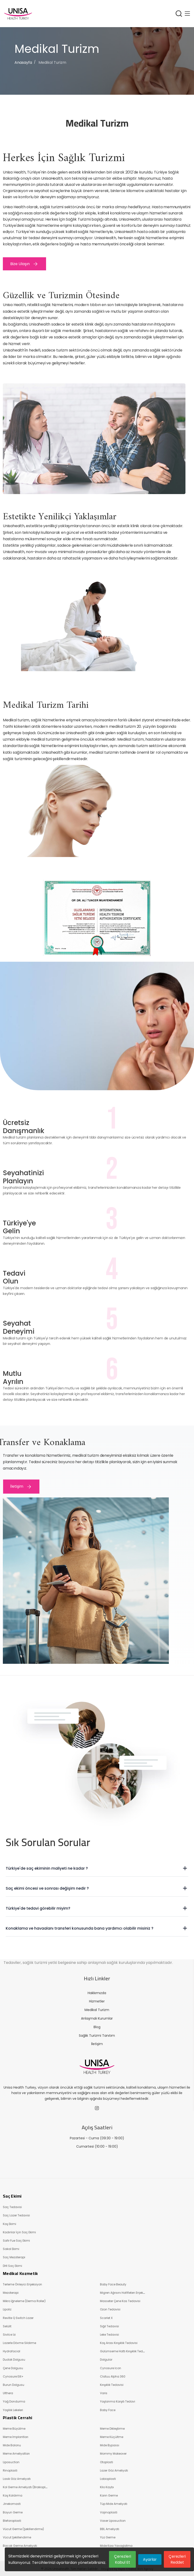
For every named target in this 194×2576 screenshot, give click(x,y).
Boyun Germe (13, 2512)
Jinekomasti (12, 2504)
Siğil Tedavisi (109, 2326)
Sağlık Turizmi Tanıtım (97, 2035)
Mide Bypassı (109, 2445)
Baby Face (107, 2410)
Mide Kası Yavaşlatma (116, 2546)
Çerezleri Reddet (177, 2559)
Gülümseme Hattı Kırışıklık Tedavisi (125, 2351)
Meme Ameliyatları (16, 2454)
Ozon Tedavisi (110, 2309)
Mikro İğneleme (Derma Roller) (24, 2301)
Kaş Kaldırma (12, 2495)
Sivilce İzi (9, 2335)
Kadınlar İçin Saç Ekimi (19, 2232)
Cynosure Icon (110, 2368)
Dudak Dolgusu (14, 2360)
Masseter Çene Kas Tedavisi (120, 2301)
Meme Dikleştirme (112, 2429)
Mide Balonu (12, 2445)
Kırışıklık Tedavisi (111, 2385)
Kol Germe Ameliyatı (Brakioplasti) (27, 2487)
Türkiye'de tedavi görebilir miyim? (38, 1908)
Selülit (7, 2326)
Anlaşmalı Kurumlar (97, 2018)
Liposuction (11, 2462)
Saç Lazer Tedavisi (16, 2215)
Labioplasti (108, 2479)
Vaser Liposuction (113, 2521)
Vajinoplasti (108, 2512)
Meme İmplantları (15, 2437)
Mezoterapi (11, 2293)
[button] (179, 13)
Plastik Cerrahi (17, 2418)
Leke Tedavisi (109, 2335)
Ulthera (8, 2393)
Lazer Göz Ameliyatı (114, 2470)
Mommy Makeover (113, 2454)
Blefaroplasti (12, 2521)
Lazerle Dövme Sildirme (19, 2343)
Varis (103, 2393)
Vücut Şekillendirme (17, 2537)
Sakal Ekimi (11, 2249)
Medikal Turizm (52, 62)
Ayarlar (150, 2559)
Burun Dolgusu (13, 2385)
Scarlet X (106, 2318)
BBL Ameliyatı (109, 2529)
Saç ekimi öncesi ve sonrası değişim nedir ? (47, 1888)
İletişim (97, 2043)
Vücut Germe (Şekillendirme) (23, 2529)
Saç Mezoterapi (14, 2257)
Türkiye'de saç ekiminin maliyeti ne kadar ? (47, 1868)
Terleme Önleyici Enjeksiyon (22, 2284)
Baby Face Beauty (113, 2284)
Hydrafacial (11, 2351)
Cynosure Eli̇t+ (13, 2376)
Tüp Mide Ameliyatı (113, 2504)
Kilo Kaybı (107, 2487)
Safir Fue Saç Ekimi (16, 2241)
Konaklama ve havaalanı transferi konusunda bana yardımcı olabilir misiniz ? (79, 1928)
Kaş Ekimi (9, 2224)
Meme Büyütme (14, 2429)
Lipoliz (7, 2309)
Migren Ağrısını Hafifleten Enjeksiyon (125, 2293)
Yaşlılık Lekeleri (13, 2410)
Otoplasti (106, 2462)
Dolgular (106, 2360)
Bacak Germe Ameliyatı (20, 2546)
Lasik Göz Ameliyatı (17, 2479)
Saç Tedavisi (12, 2207)
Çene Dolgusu (13, 2368)
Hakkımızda (97, 1993)
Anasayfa (23, 62)
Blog (97, 2027)
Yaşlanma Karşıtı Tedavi (117, 2401)
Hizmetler (97, 2001)
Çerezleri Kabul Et (122, 2559)
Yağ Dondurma (14, 2401)
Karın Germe (109, 2495)
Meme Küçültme (111, 2437)
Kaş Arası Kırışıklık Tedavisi (118, 2343)
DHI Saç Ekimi (12, 2266)
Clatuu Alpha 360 (112, 2376)
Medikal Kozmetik (20, 2273)
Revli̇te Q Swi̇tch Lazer (18, 2318)
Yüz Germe (107, 2537)
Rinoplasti (10, 2470)
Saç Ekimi (12, 2196)
